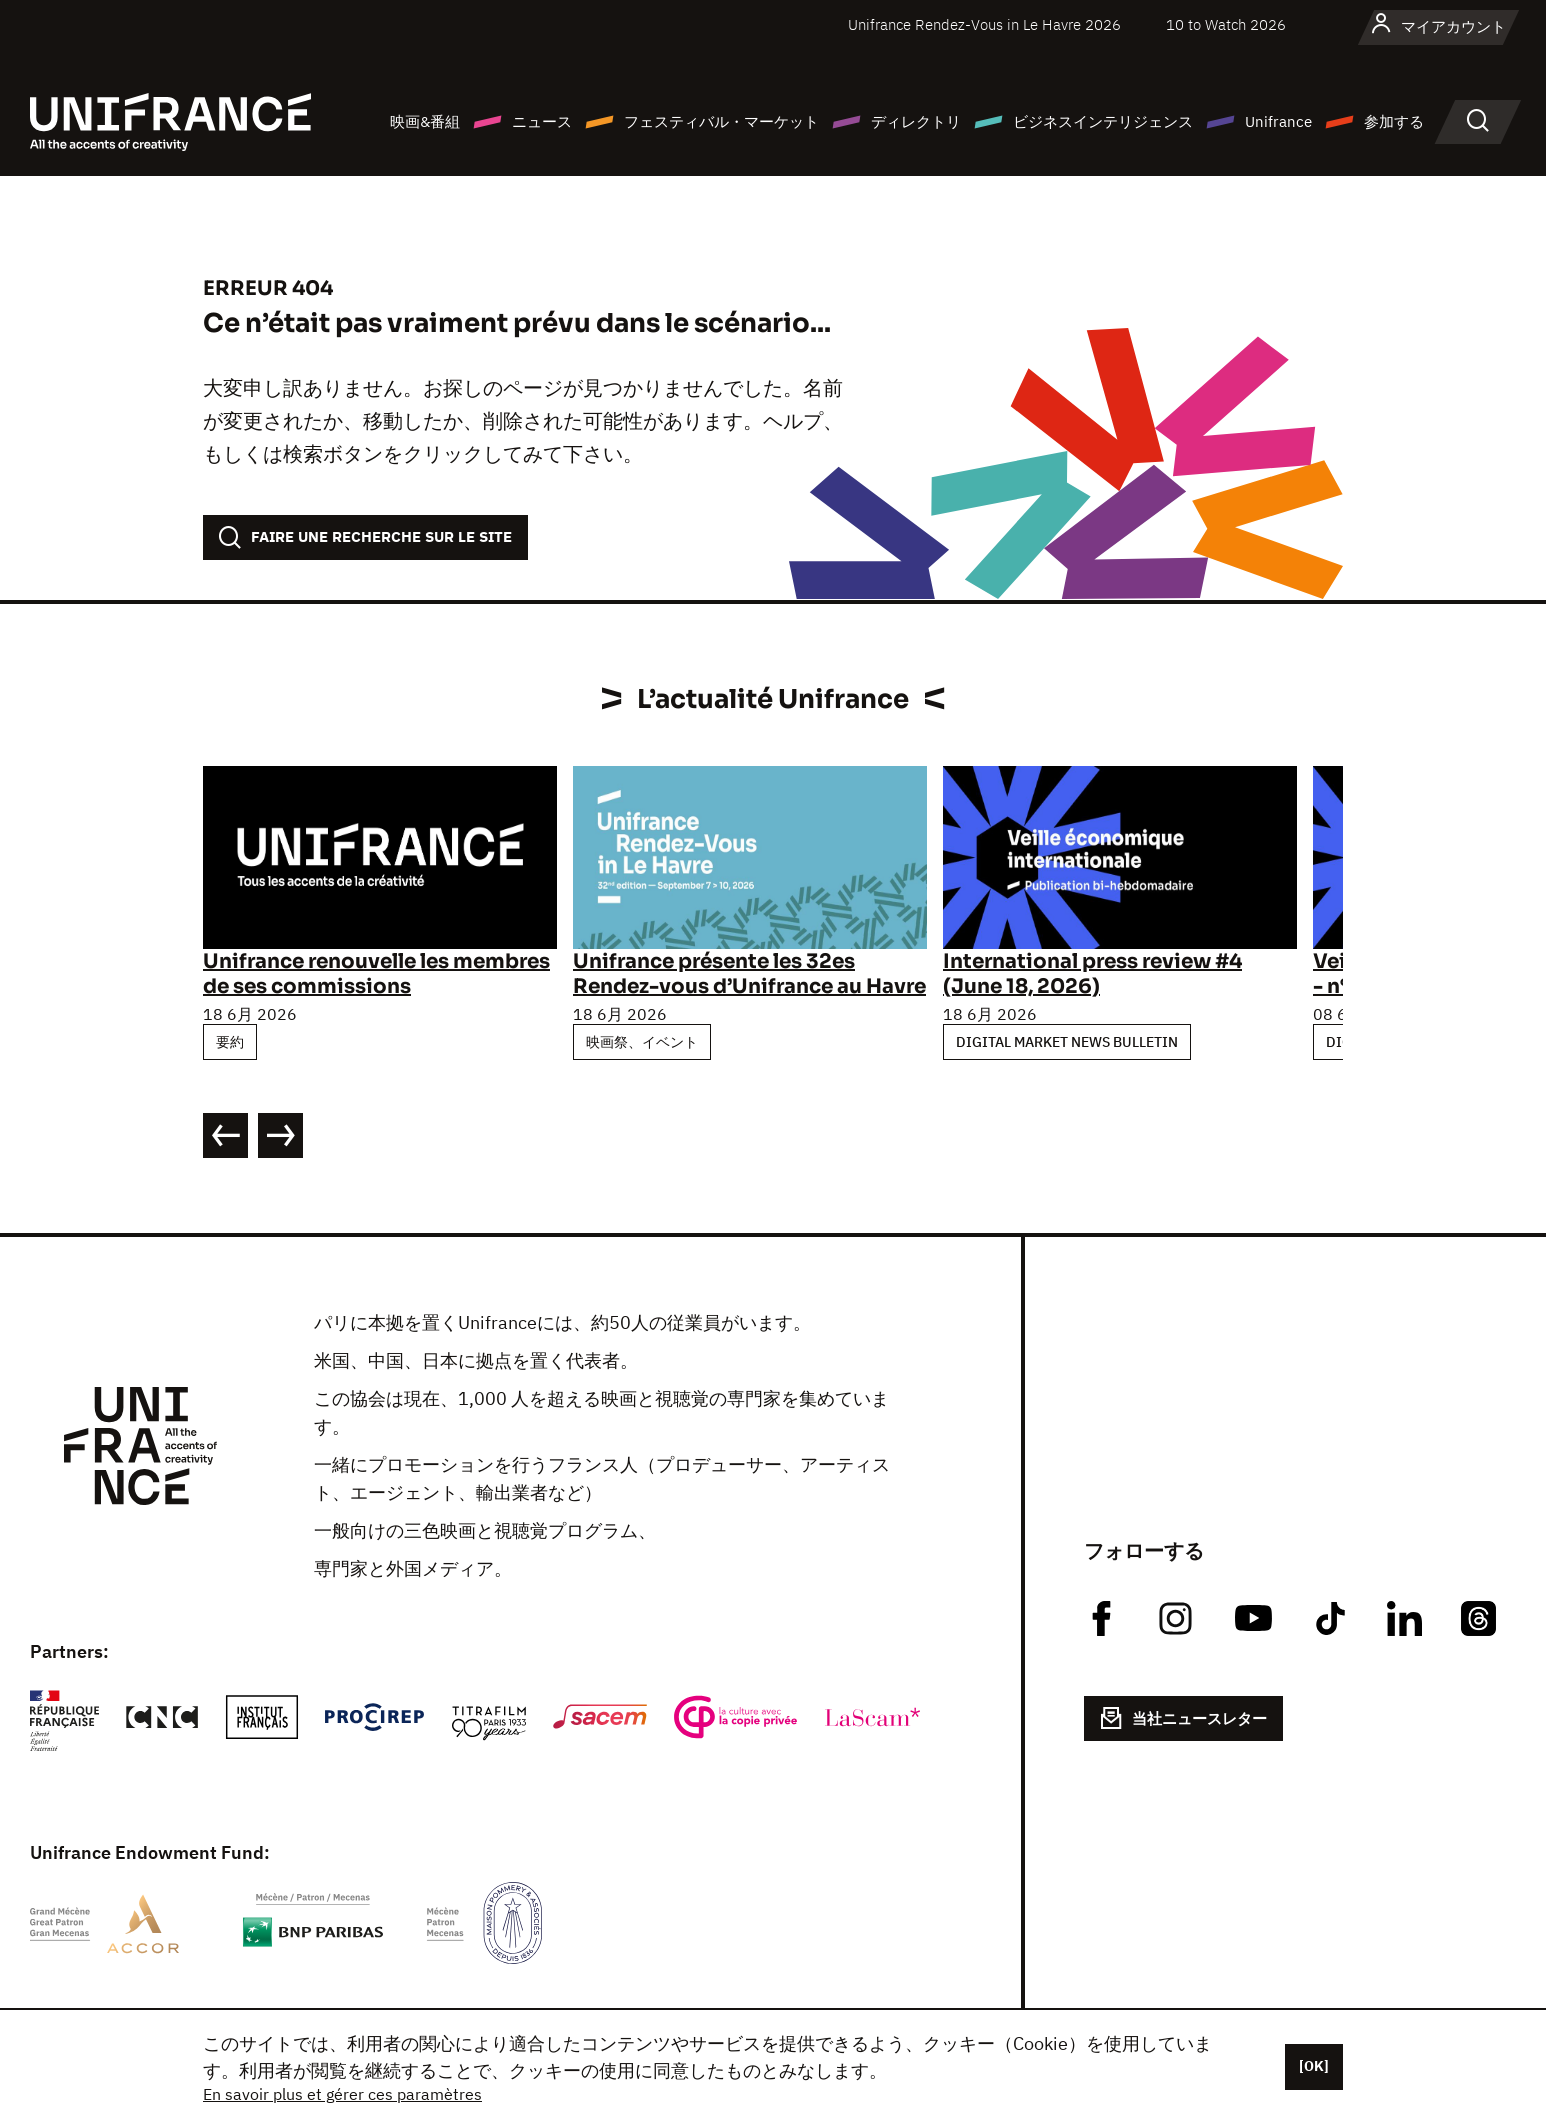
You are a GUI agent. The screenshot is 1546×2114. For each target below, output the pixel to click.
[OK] (1314, 2066)
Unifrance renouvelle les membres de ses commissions (376, 974)
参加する (1394, 121)
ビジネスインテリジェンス (1103, 121)
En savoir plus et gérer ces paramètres (342, 2094)
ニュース (542, 121)
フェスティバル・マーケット (721, 121)
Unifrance (1278, 121)
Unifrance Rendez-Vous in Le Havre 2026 (984, 24)
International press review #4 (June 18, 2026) (1092, 974)
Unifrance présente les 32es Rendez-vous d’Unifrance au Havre (749, 974)
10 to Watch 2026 (1226, 24)
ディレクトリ (916, 121)
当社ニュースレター (1183, 1718)
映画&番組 (425, 121)
